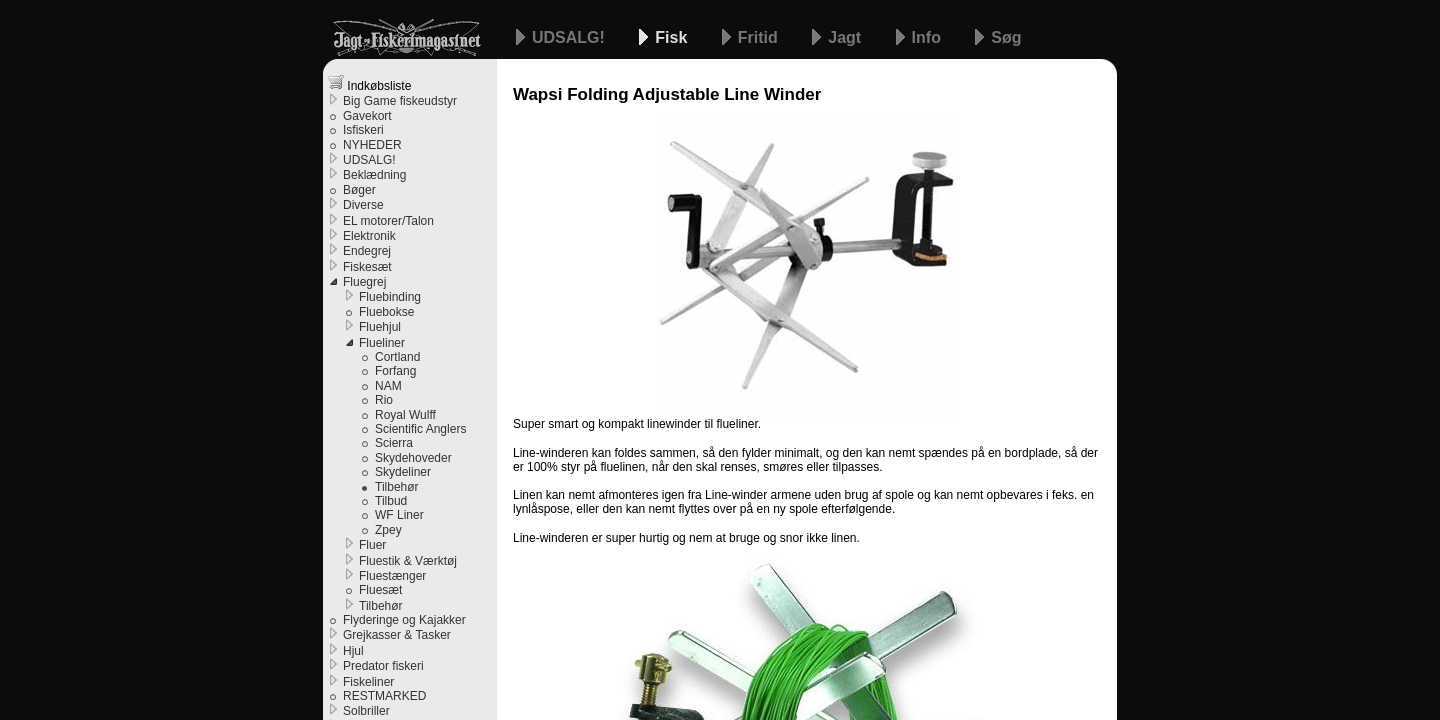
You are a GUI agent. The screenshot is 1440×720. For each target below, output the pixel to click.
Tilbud (391, 501)
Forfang (395, 371)
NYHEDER (372, 145)
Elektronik (369, 236)
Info (929, 37)
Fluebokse (386, 312)
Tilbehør (397, 487)
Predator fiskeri (383, 666)
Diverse (363, 205)
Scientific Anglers (420, 429)
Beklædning (374, 175)
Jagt (846, 37)
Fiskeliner (368, 682)
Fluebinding (390, 297)
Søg (1006, 37)
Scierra (394, 443)
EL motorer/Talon (388, 221)
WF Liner (399, 515)
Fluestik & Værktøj (408, 561)
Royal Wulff (405, 415)
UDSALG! (570, 37)
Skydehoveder (413, 458)
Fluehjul (380, 327)
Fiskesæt (367, 267)
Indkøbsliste (369, 83)
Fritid (760, 37)
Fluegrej (364, 282)
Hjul (353, 651)
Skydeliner (403, 472)
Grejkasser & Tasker (397, 635)
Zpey (388, 530)
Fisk (673, 37)
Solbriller (366, 711)
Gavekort (367, 116)
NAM (388, 386)
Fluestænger (392, 576)
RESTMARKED (384, 696)
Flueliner (382, 343)
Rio (384, 400)
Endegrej (367, 251)
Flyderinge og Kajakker (404, 620)
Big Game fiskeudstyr (400, 101)
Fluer (372, 545)
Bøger (359, 190)
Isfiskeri (363, 130)
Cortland (397, 357)
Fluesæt (380, 590)
